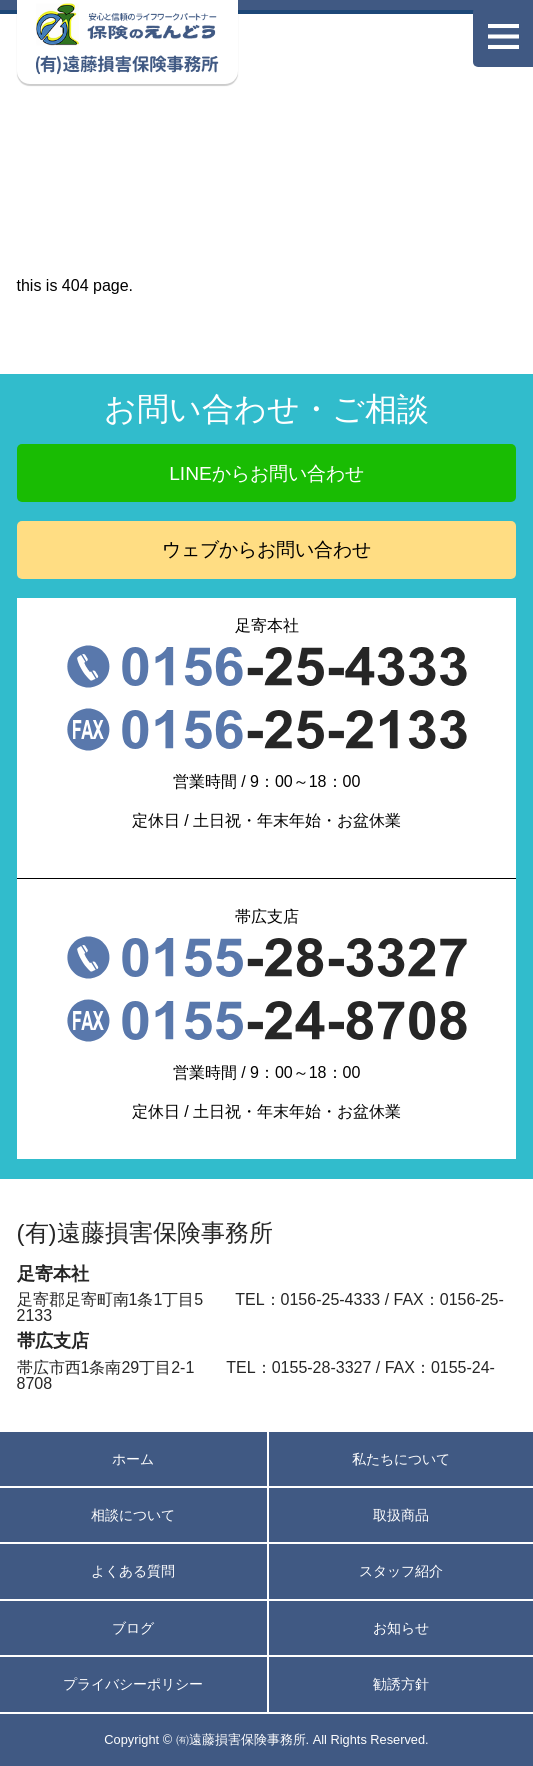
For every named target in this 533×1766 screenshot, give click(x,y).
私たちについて (401, 1459)
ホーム (133, 1459)
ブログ (133, 1628)
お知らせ (401, 1628)
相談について (133, 1515)
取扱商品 (401, 1515)
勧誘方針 (401, 1684)
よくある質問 (133, 1571)
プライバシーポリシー (133, 1684)
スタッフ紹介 (401, 1571)
